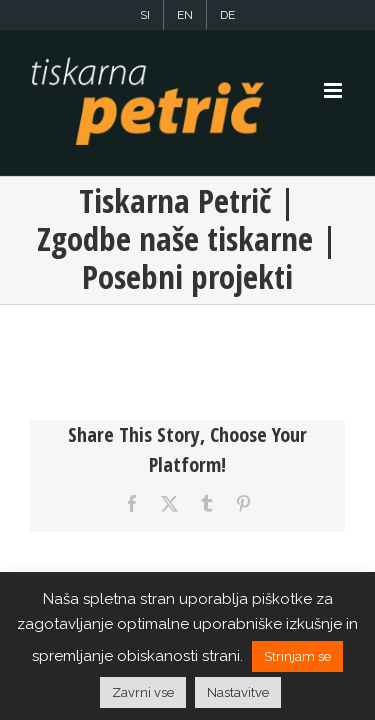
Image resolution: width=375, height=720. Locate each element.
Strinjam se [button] (297, 656)
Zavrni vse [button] (143, 692)
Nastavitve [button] (238, 692)
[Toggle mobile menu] (334, 90)
